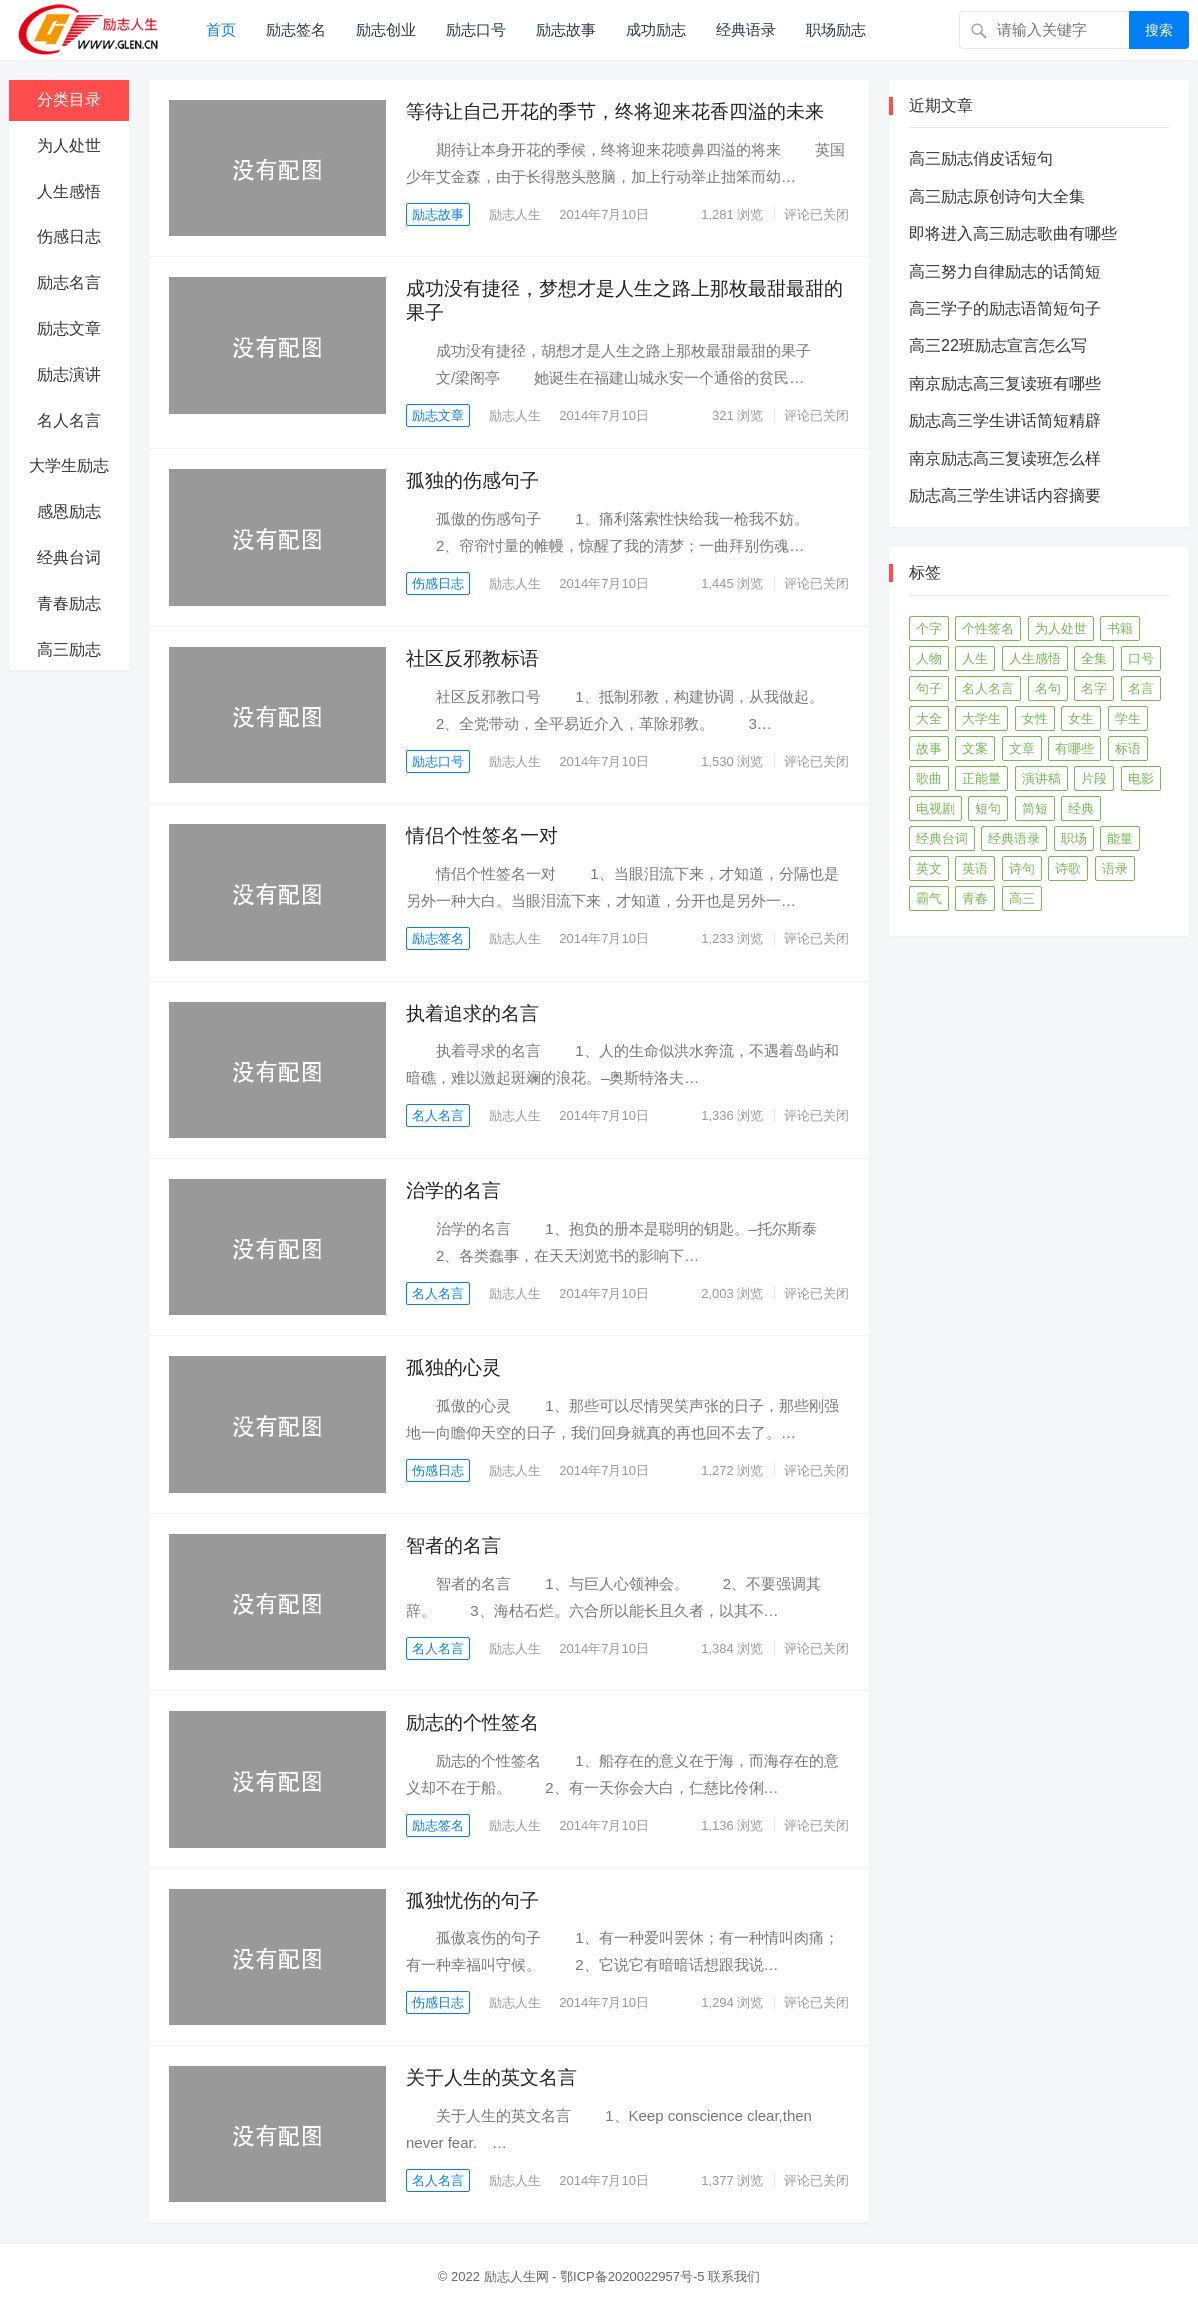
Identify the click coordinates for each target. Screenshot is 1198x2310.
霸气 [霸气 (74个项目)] (929, 898)
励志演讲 (69, 374)
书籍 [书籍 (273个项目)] (1120, 628)
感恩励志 (69, 511)
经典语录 (746, 29)
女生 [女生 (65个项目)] (1081, 718)
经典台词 (69, 557)
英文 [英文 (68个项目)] (929, 868)
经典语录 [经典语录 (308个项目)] (1014, 838)
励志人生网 (516, 2276)
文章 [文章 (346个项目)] (1022, 748)
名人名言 (69, 420)
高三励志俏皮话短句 (981, 158)
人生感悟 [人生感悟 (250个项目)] (1035, 658)
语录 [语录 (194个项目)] (1115, 868)
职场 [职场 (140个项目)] (1074, 838)
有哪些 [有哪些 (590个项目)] (1074, 748)
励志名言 (69, 282)
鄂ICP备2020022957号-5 (632, 2276)
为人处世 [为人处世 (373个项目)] (1061, 628)
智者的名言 (453, 1545)
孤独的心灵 (453, 1367)
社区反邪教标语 (472, 658)
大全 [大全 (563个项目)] (929, 718)
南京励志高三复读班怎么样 (1005, 458)
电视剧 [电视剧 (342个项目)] (935, 808)
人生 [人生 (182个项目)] (975, 658)
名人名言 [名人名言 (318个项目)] (988, 688)
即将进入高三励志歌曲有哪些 (1013, 233)
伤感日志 (69, 236)
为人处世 (69, 145)
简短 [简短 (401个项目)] (1035, 808)
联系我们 (734, 2276)
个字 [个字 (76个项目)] (929, 628)
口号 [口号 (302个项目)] (1141, 658)
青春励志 (69, 603)
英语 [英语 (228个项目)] (975, 868)
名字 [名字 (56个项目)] (1094, 688)
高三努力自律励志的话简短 (1005, 271)
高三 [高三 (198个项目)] (1022, 898)
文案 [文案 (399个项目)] (975, 748)
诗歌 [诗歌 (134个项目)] (1068, 868)
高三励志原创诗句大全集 (997, 196)
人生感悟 (69, 191)
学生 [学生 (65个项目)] (1128, 718)
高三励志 (69, 649)
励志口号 (476, 29)
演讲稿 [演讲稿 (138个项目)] (1041, 778)
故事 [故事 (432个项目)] (929, 748)
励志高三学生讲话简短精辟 (1005, 420)
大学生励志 (69, 465)
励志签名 (296, 29)
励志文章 (69, 328)
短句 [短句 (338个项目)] (988, 808)
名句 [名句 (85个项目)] (1048, 688)
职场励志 (836, 29)
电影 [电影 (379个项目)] (1141, 778)
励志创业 (386, 29)
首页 (221, 29)
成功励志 (656, 29)
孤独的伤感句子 (472, 480)
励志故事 (566, 29)
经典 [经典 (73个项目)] (1081, 808)
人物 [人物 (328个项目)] (929, 658)
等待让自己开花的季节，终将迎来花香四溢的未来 (615, 111)
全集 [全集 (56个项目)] (1094, 658)
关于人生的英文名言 (491, 2077)
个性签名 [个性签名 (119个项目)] (988, 628)
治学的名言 (453, 1190)
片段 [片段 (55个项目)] (1094, 778)
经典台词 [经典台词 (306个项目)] (942, 838)
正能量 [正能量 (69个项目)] (981, 778)
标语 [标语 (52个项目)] (1128, 748)
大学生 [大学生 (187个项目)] (981, 718)
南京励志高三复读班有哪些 (1005, 383)
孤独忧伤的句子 (472, 1900)
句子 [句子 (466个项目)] (929, 688)
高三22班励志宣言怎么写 (998, 345)
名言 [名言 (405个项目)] (1141, 688)
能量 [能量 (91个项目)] (1120, 838)
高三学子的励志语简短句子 (1005, 308)
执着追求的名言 (472, 1013)
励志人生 (517, 214)
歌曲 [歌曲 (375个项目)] (929, 778)
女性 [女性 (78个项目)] (1035, 718)
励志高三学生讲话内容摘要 (1005, 495)
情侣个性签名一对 (482, 835)
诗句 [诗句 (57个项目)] (1022, 868)
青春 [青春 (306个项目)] (975, 898)
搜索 (1159, 30)
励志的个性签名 (472, 1722)
